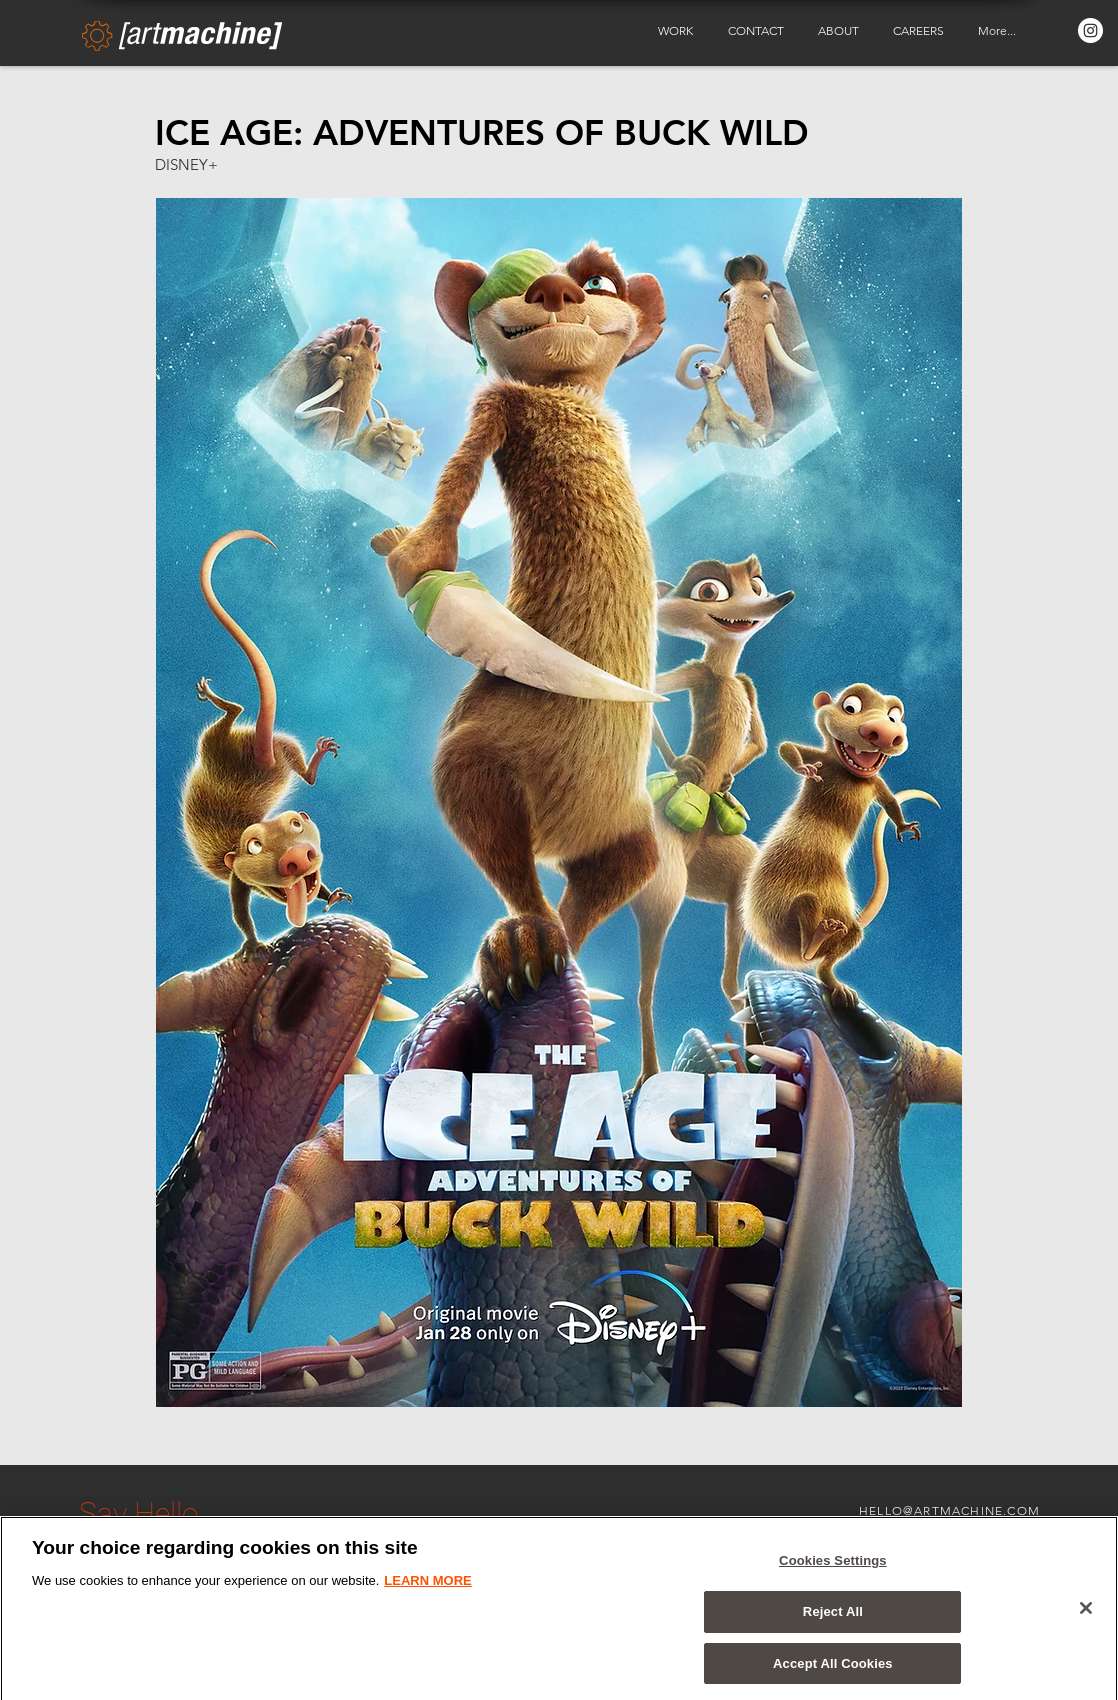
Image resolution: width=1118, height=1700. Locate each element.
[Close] (1086, 1614)
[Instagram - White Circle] (1090, 30)
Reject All (833, 1617)
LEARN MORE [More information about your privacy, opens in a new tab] (427, 1587)
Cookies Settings (833, 1567)
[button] (678, 31)
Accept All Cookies (833, 1669)
